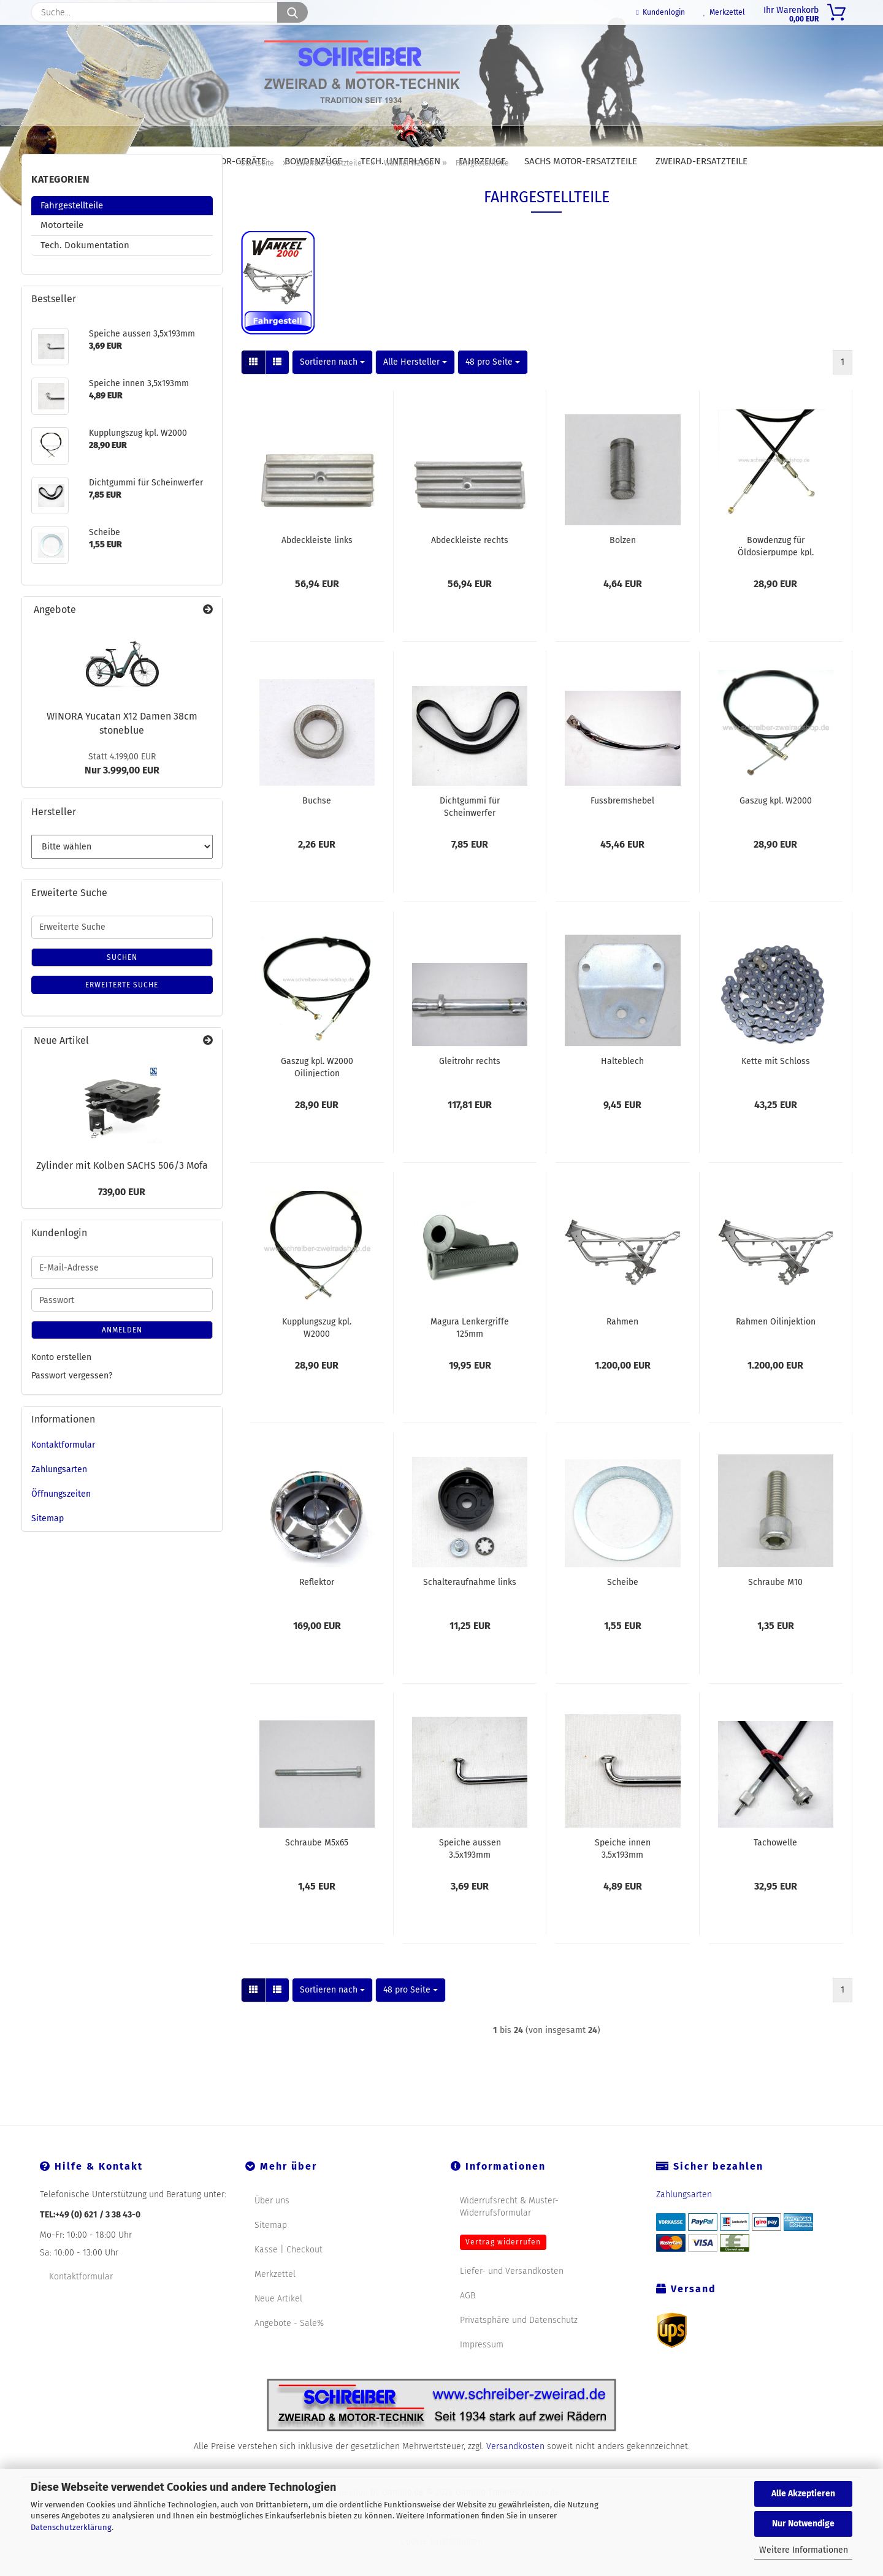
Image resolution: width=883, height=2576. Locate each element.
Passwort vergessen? (71, 1404)
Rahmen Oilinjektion (776, 1350)
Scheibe (622, 1610)
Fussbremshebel (622, 829)
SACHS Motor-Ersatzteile (580, 161)
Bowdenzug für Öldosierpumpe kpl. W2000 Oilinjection (776, 573)
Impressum (481, 2373)
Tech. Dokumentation (84, 273)
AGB (467, 2324)
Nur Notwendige (803, 2523)
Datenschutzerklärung (71, 2527)
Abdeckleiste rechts (469, 568)
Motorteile (61, 253)
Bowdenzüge (313, 161)
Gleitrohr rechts (469, 1089)
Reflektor (316, 1610)
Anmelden (122, 1358)
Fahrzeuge (482, 161)
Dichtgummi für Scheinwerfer (470, 834)
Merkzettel (724, 12)
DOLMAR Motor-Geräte (216, 161)
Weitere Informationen (803, 2550)
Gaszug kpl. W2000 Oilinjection (317, 1094)
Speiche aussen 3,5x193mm (470, 1876)
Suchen (122, 985)
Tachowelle (775, 1871)
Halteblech (622, 1089)
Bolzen (623, 568)
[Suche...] (292, 12)
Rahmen (622, 1350)
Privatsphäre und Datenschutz (519, 2348)
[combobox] (332, 390)
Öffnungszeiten (61, 1522)
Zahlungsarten (59, 1497)
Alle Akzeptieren (803, 2493)
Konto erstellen (61, 1385)
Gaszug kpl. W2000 (776, 829)
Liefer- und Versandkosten (512, 2299)
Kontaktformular (63, 1473)
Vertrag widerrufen (503, 2270)
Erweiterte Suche (121, 1013)
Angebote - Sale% (289, 2351)
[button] (253, 390)
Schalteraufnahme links (469, 1610)
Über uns (271, 2229)
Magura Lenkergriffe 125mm (469, 1355)
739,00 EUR (121, 1220)
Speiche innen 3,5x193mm (623, 1876)
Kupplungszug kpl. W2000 (316, 1355)
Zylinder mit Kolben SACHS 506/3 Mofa (122, 1193)
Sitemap (47, 1546)
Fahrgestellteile (71, 233)
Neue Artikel (278, 2327)
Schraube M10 (775, 1610)
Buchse (316, 829)
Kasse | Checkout (288, 2278)
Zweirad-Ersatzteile (701, 161)
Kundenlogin (660, 12)
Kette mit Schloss (775, 1089)
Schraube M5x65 (316, 1871)
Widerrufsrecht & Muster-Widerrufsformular (509, 2235)
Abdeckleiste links (317, 568)
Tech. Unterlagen (400, 161)
